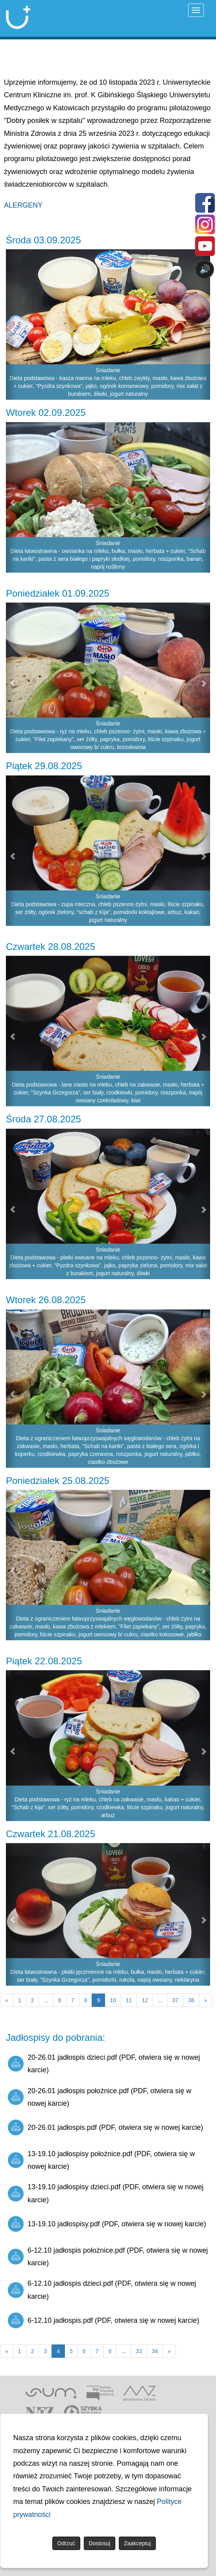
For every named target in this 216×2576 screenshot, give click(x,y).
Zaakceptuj (137, 2543)
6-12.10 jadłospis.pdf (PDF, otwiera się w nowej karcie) (103, 2320)
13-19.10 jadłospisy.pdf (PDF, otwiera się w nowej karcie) (107, 2224)
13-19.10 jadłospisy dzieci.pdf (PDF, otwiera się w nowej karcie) (105, 2193)
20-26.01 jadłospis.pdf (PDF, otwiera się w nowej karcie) (105, 2127)
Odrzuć (66, 2543)
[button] (11, 497)
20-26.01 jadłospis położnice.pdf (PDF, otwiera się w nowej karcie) (99, 2097)
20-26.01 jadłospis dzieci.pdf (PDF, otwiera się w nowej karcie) (104, 2063)
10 (113, 2000)
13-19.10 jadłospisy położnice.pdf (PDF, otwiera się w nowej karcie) (101, 2160)
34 (154, 2351)
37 (175, 2000)
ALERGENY (23, 205)
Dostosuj (99, 2543)
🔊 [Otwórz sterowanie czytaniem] (204, 269)
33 (139, 2351)
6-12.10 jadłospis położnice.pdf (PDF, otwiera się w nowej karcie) (108, 2256)
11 (129, 2000)
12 (145, 2000)
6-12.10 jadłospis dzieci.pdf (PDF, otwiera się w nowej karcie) (102, 2289)
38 (191, 2000)
